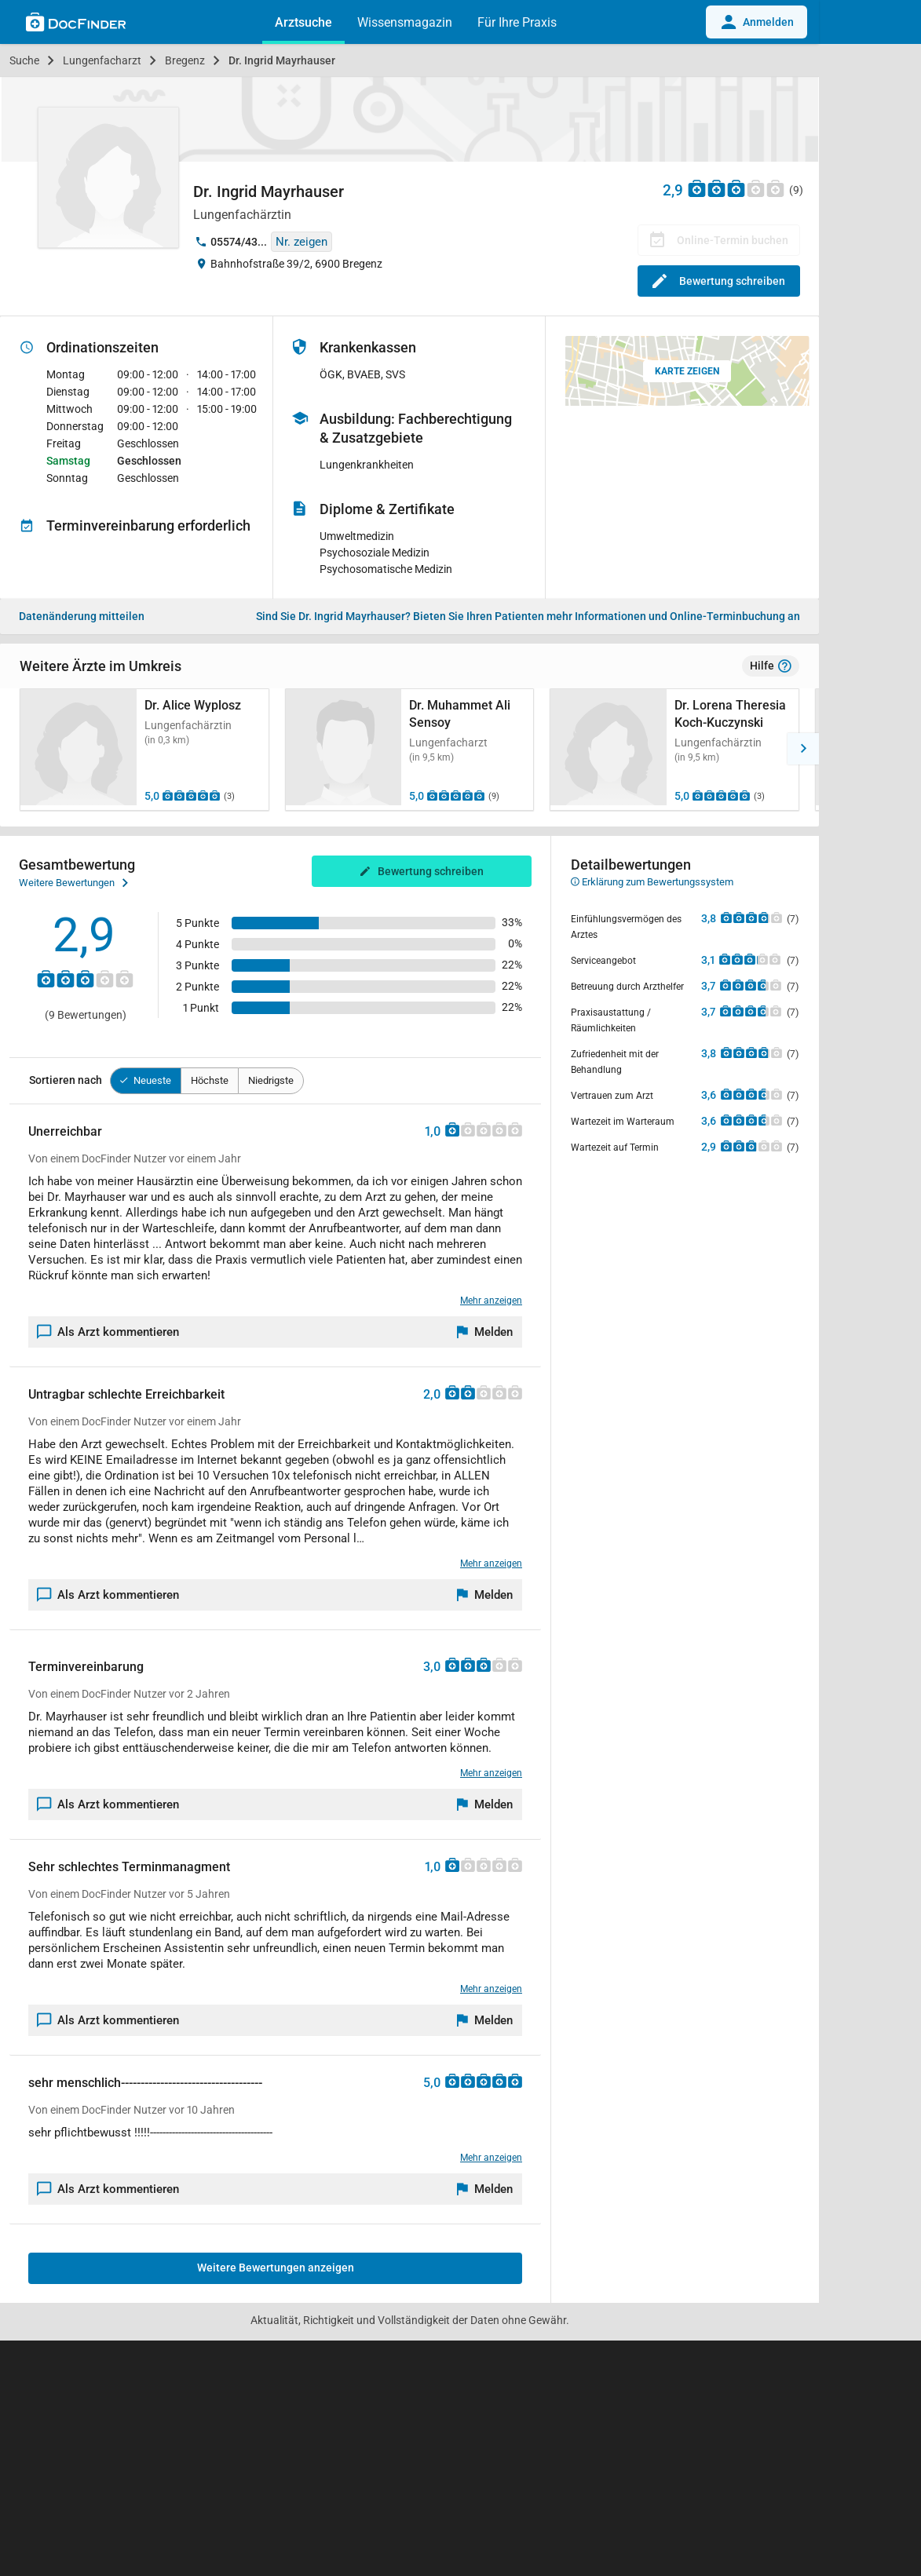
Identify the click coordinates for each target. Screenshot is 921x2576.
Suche (24, 60)
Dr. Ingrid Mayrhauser (281, 60)
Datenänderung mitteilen (81, 616)
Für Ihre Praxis (517, 22)
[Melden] (485, 1332)
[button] (803, 748)
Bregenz (185, 60)
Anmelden (756, 22)
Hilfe (770, 666)
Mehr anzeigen (491, 1300)
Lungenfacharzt (102, 60)
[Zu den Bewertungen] (736, 188)
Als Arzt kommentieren (108, 1332)
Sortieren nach (65, 1080)
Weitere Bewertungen (73, 883)
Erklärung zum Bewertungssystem (652, 882)
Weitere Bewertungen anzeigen (275, 2267)
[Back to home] (76, 24)
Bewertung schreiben (718, 281)
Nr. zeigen (301, 242)
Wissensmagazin (404, 22)
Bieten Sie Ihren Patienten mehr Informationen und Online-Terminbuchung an (528, 616)
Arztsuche (303, 22)
